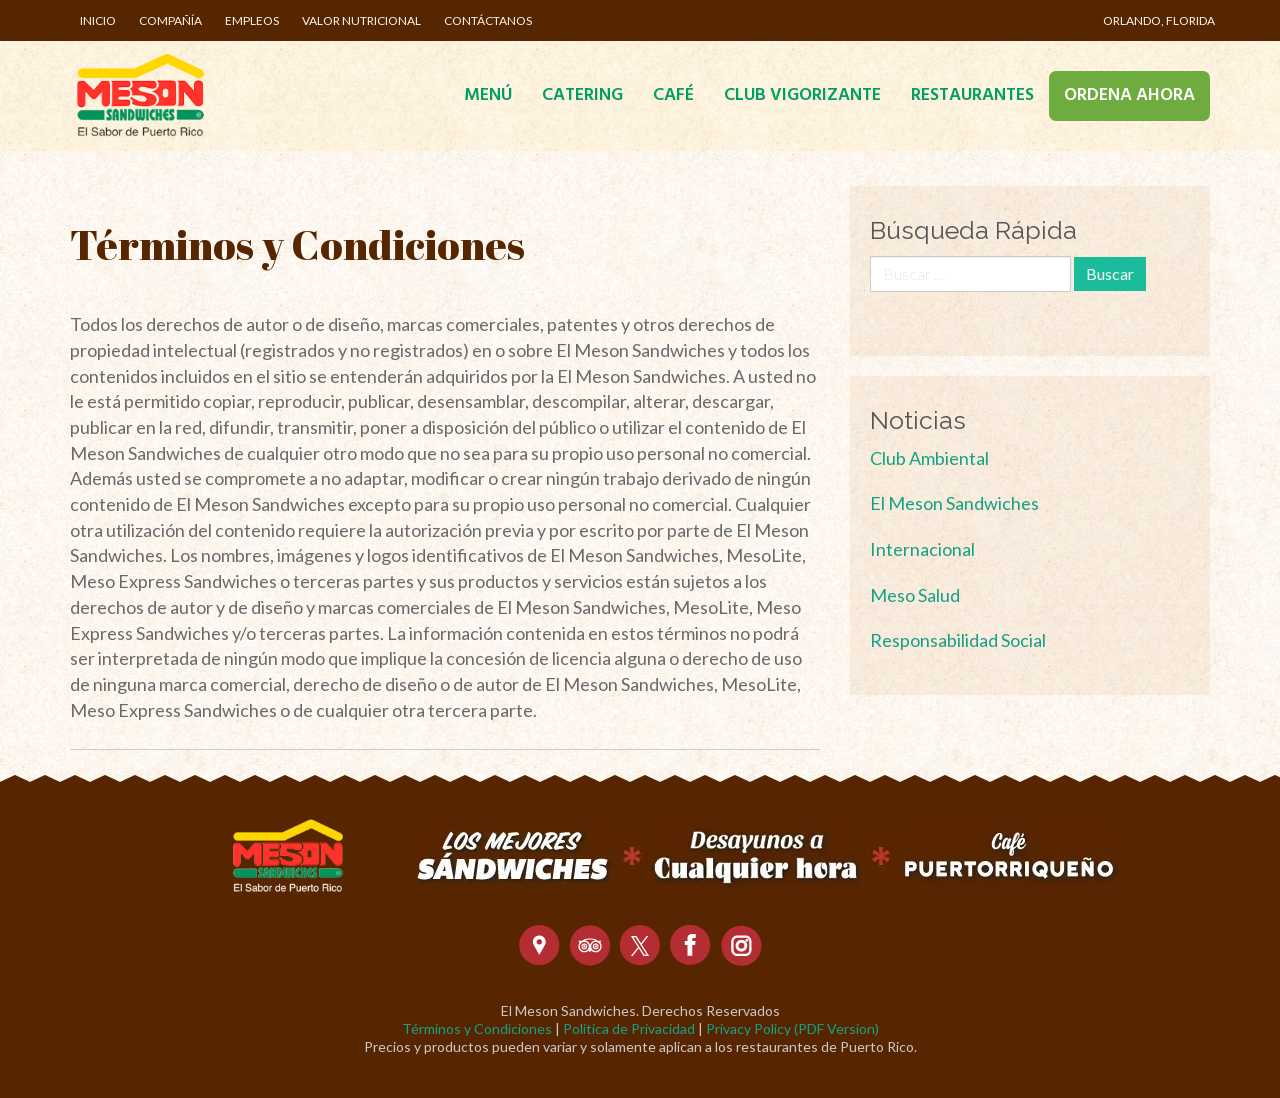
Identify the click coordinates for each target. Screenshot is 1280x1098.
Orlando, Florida (1159, 20)
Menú (488, 95)
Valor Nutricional (361, 20)
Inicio (98, 20)
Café (673, 95)
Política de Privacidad (629, 1028)
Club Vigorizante (802, 95)
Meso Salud (915, 595)
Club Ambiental (929, 458)
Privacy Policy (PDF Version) (792, 1028)
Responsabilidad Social (958, 640)
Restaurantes (972, 95)
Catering (582, 95)
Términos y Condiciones (477, 1028)
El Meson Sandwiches (954, 503)
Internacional (922, 549)
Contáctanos (488, 20)
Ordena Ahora (1129, 95)
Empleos (252, 20)
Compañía (170, 20)
